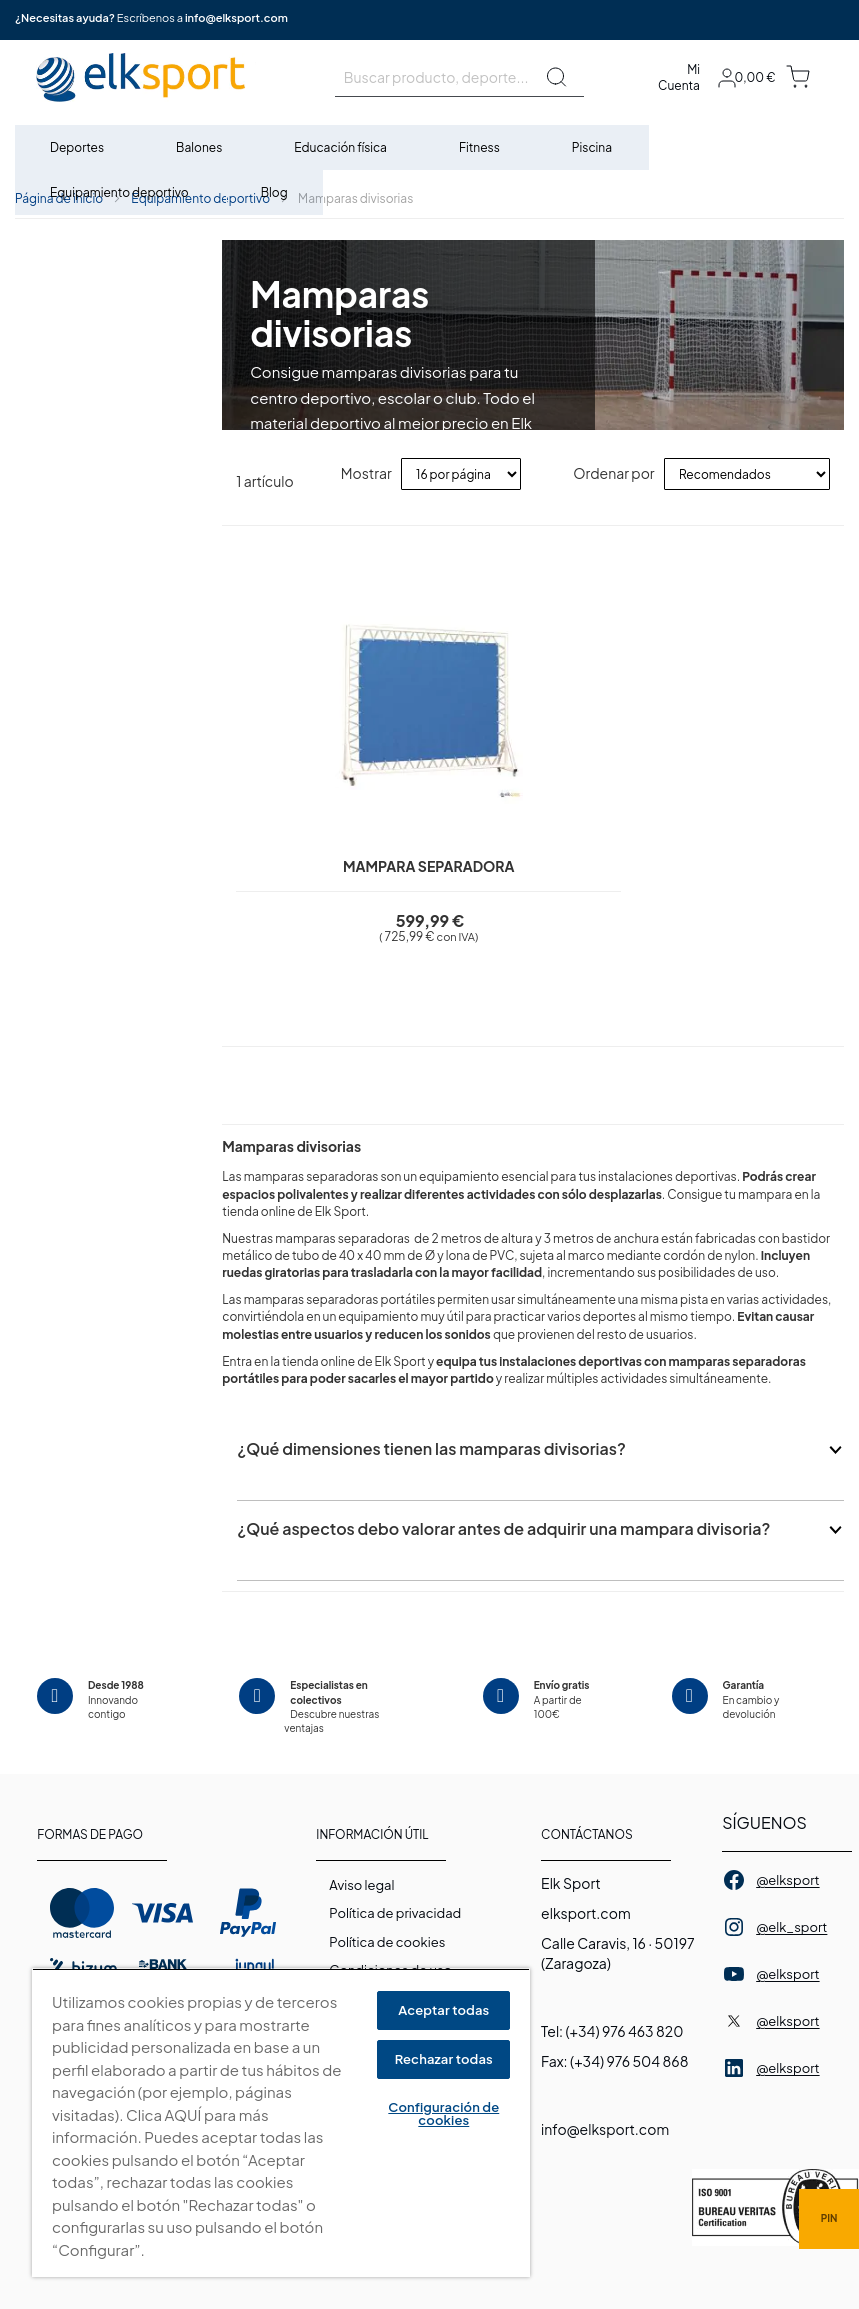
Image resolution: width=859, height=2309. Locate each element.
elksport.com (586, 1913)
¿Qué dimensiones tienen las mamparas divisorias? (431, 1464)
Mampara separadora (378, 866)
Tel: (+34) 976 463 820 (612, 2031)
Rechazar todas (444, 2059)
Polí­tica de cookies (387, 1942)
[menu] (429, 170)
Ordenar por (613, 473)
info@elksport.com (236, 17)
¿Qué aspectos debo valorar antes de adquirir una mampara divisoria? (503, 1544)
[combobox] (459, 77)
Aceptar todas (443, 2010)
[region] (281, 2122)
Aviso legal (361, 1885)
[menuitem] (78, 147)
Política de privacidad (395, 1913)
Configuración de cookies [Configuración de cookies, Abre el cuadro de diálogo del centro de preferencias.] (443, 2113)
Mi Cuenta (679, 77)
